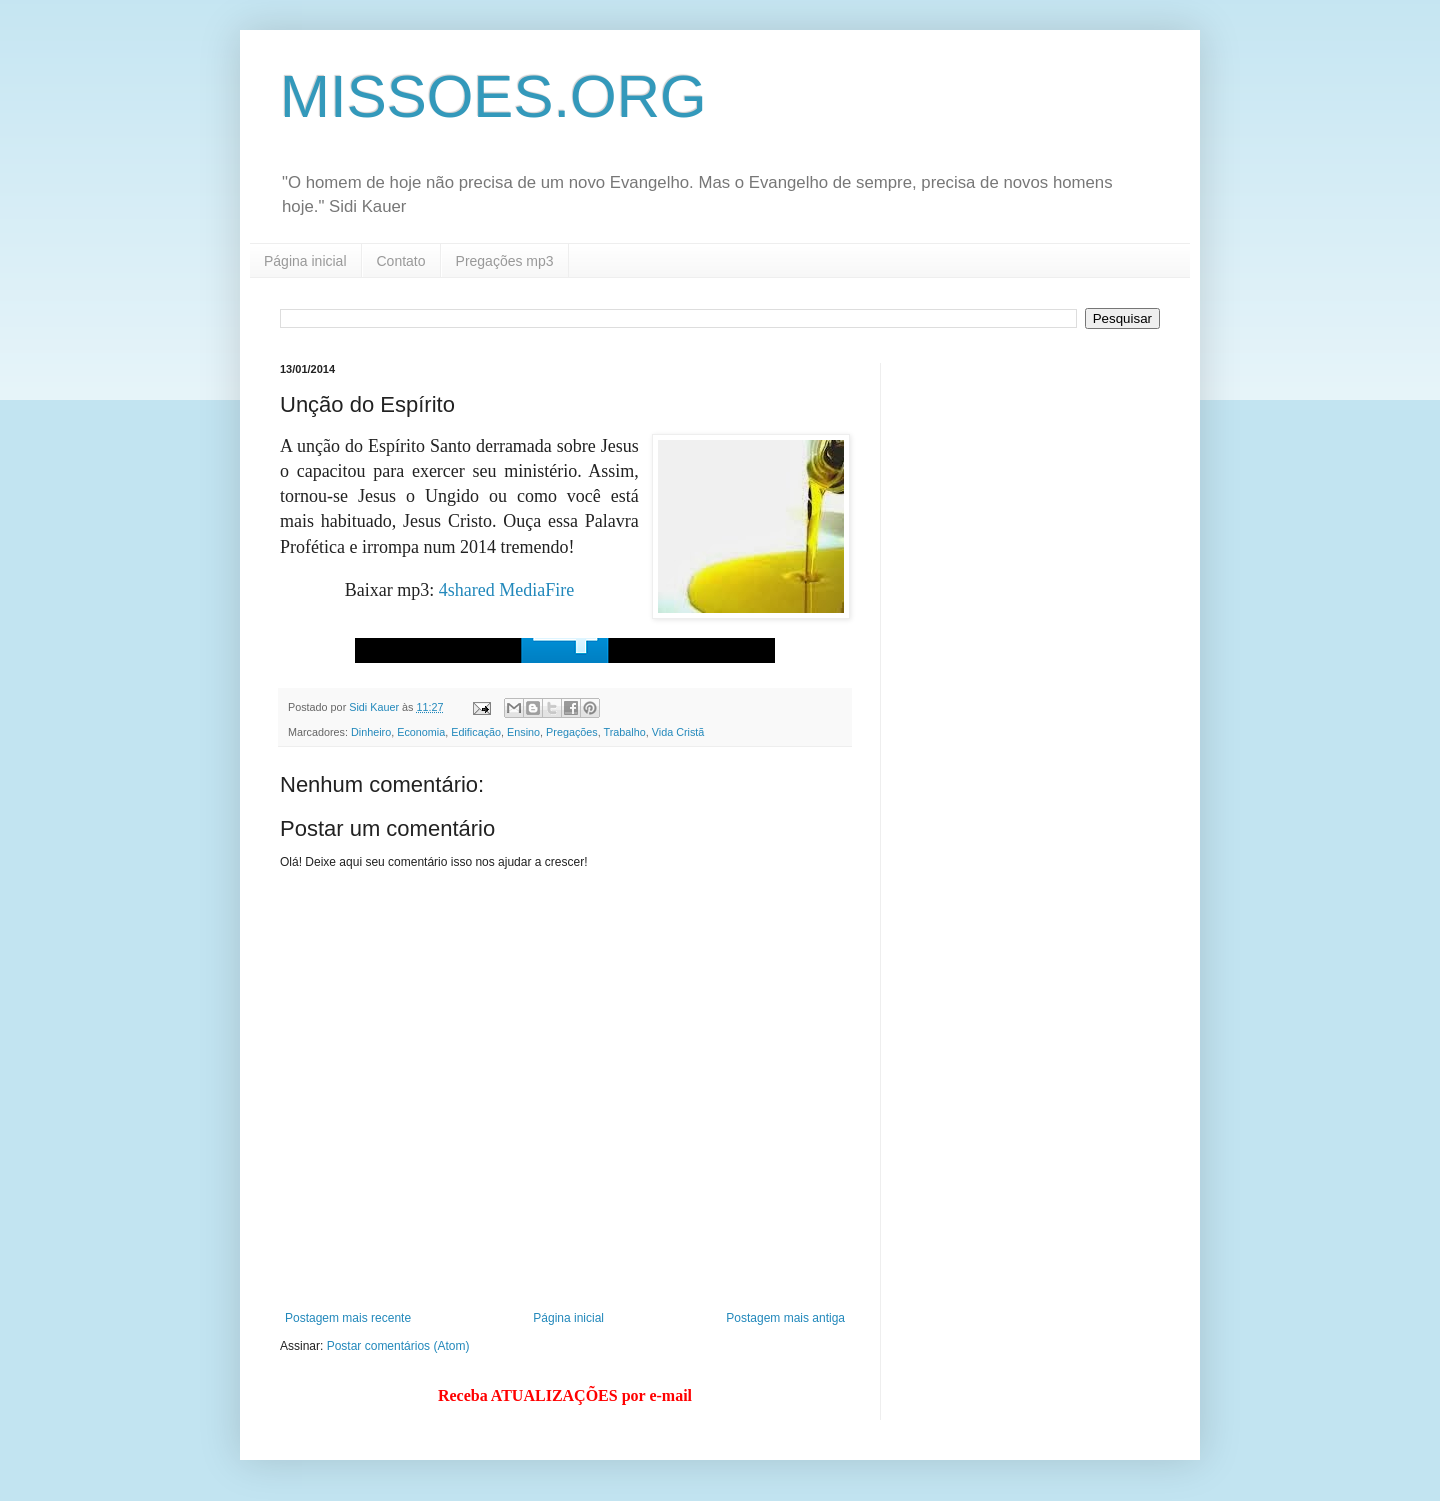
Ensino (523, 732)
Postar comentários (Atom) (398, 1346)
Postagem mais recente (348, 1318)
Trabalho (625, 732)
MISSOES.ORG (493, 96)
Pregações (572, 732)
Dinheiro (371, 732)
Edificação (476, 732)
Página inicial (305, 261)
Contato (401, 261)
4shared (467, 590)
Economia (421, 732)
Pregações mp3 (505, 261)
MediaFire (536, 590)
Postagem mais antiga (785, 1318)
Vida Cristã (678, 732)
